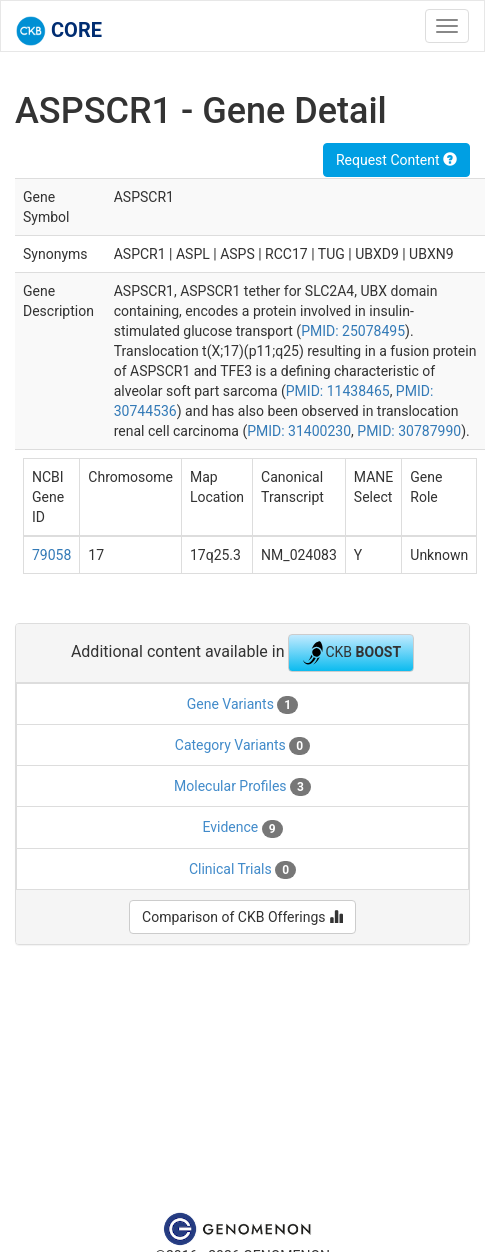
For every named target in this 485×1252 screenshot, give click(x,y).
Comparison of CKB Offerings (242, 917)
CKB (351, 653)
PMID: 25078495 (353, 331)
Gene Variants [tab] (242, 705)
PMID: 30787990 (409, 431)
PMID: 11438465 (338, 391)
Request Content (396, 160)
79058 (51, 555)
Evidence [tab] (242, 828)
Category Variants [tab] (242, 746)
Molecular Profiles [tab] (242, 787)
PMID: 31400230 (299, 431)
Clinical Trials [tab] (242, 870)
